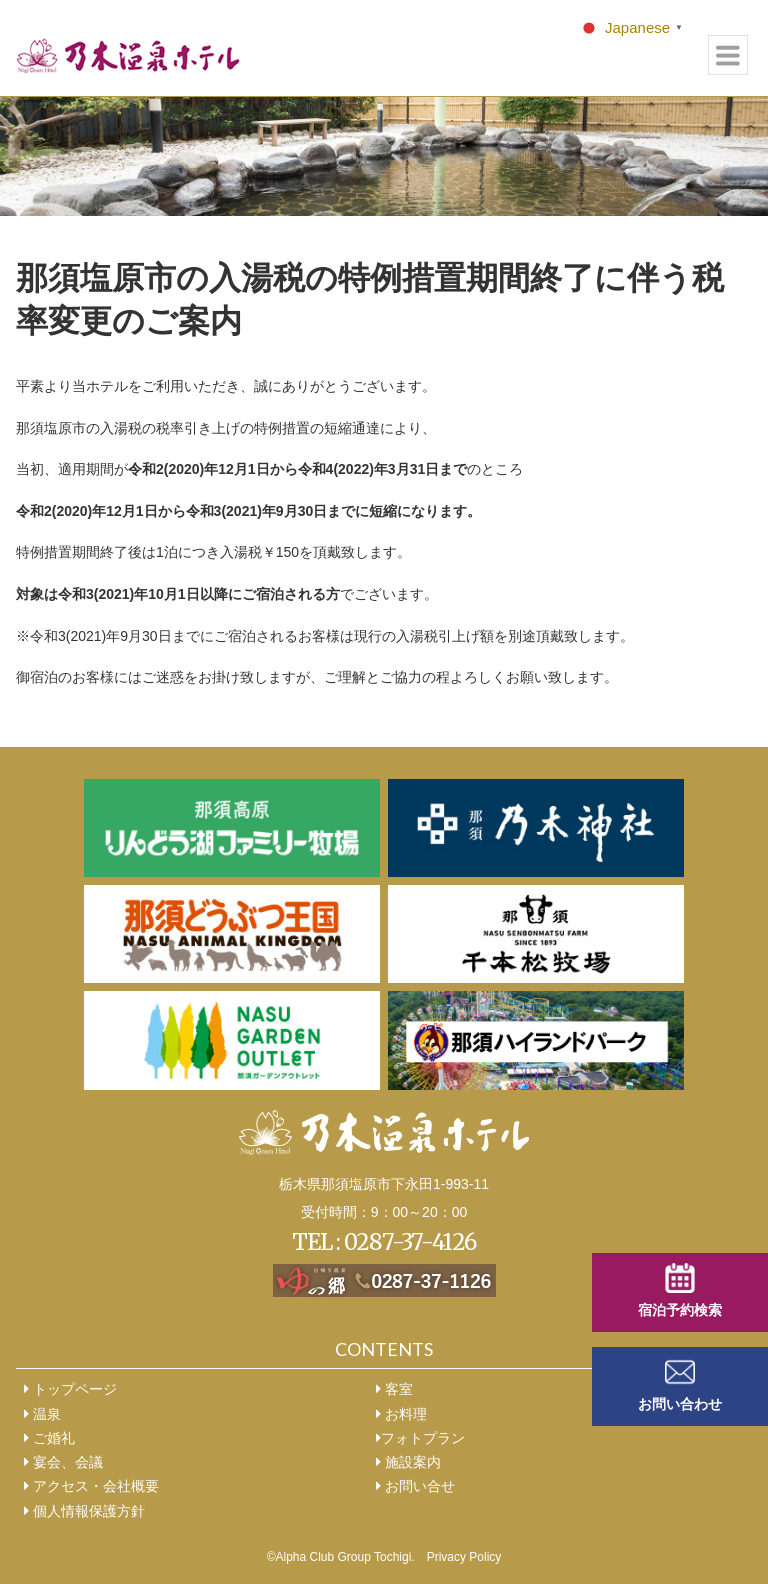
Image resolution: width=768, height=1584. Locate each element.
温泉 (42, 1414)
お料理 (401, 1414)
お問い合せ (415, 1486)
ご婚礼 (49, 1438)
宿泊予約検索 (680, 1310)
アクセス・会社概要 (91, 1486)
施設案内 (408, 1462)
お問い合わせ (680, 1404)
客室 (394, 1389)
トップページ (70, 1389)
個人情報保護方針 (84, 1511)
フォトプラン (420, 1438)
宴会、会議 (63, 1462)
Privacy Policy (464, 1557)
